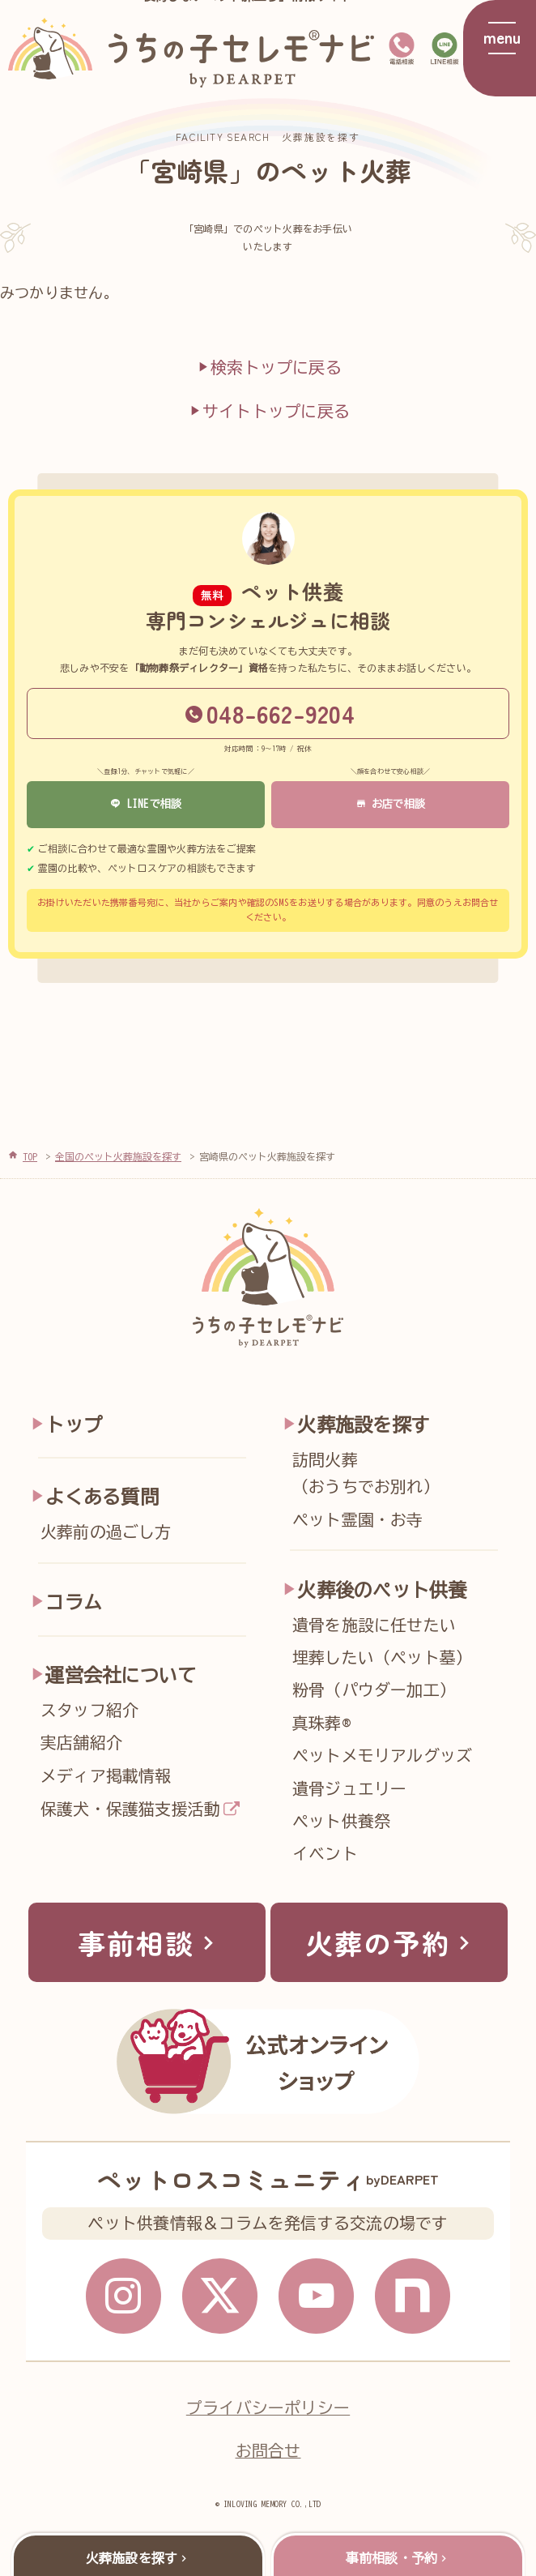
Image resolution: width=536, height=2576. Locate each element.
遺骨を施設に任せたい (374, 1625)
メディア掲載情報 (106, 1776)
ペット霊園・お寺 (357, 1519)
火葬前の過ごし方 (106, 1532)
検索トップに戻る (268, 366)
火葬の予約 (392, 1942)
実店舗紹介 (81, 1742)
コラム (73, 1602)
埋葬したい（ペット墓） (382, 1657)
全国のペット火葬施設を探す (118, 1156)
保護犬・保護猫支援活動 (130, 1809)
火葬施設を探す (363, 1425)
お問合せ (268, 2451)
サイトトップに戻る (268, 410)
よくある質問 (101, 1497)
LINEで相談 (146, 804)
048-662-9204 (270, 713)
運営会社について (120, 1675)
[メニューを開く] (499, 48)
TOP (30, 1156)
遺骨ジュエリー (349, 1788)
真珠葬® (321, 1723)
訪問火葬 (400, 1477)
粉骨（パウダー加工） (374, 1690)
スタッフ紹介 (89, 1710)
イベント (325, 1853)
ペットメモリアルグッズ (382, 1755)
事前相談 (150, 1942)
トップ (73, 1425)
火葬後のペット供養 (381, 1590)
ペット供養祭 (341, 1821)
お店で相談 (390, 804)
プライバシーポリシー (268, 2408)
